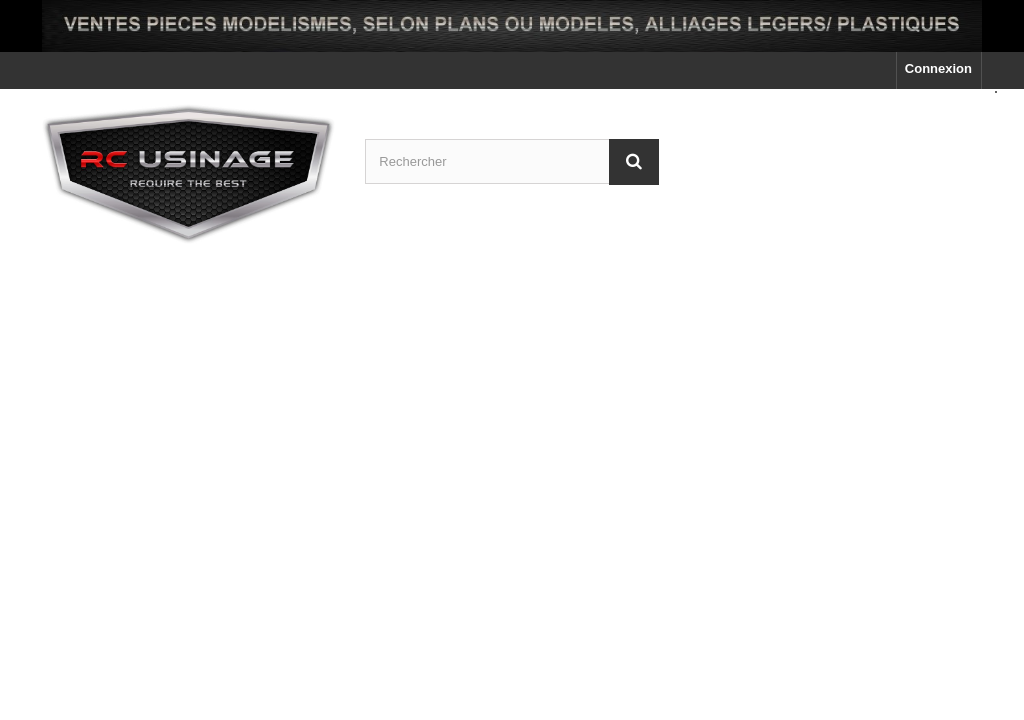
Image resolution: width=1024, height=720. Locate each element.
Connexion (938, 68)
